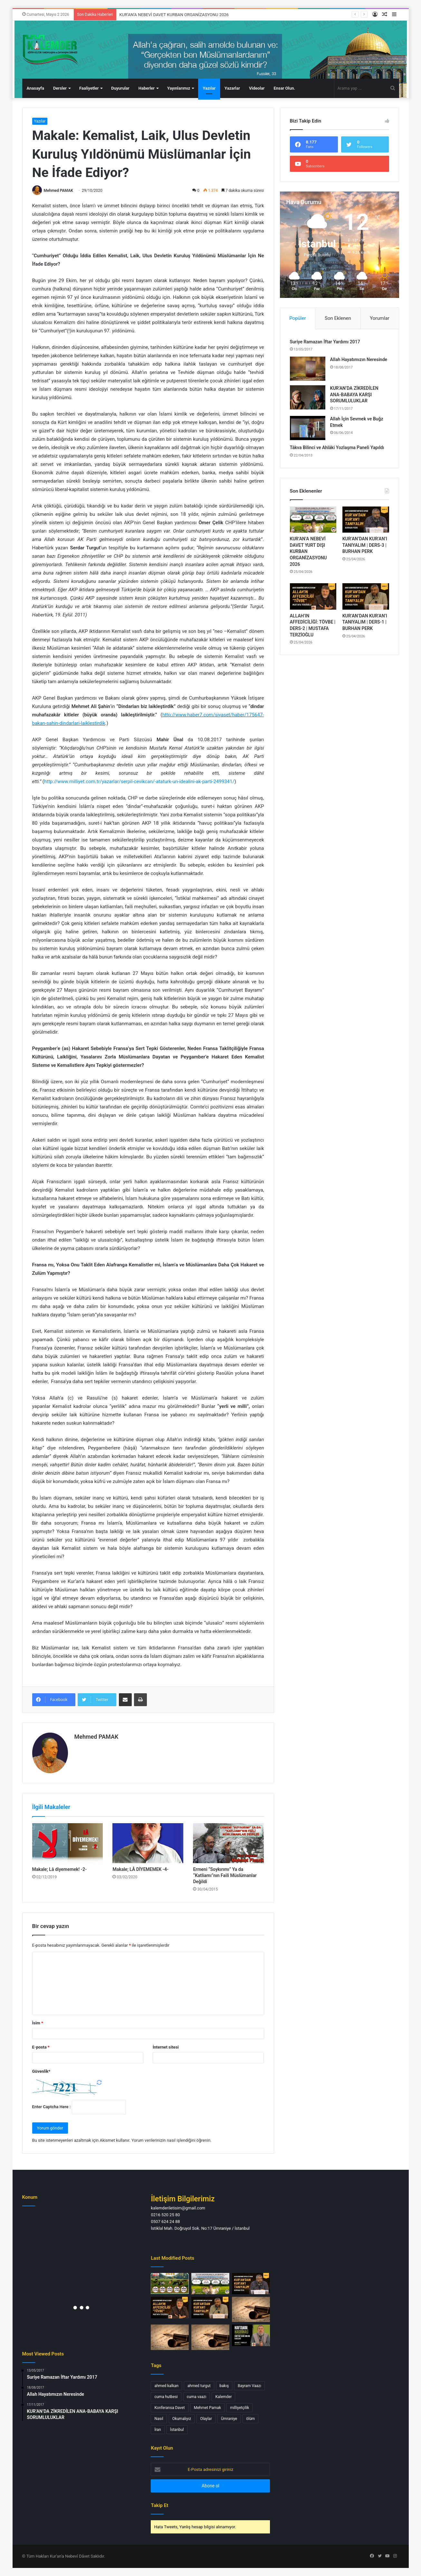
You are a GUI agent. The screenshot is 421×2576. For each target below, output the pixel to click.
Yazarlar (232, 88)
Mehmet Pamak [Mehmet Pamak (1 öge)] (207, 2407)
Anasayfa (35, 88)
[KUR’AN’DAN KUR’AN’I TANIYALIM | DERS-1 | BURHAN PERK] (365, 596)
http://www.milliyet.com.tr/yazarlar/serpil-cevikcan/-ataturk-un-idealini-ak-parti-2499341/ (139, 781)
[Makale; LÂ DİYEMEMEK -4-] (147, 1843)
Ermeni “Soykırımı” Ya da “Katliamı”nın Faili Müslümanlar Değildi (224, 1875)
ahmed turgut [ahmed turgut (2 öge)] (199, 2386)
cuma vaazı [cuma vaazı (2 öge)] (196, 2396)
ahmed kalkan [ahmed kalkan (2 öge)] (166, 2386)
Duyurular (120, 88)
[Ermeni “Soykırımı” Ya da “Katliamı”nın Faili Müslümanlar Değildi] (228, 1843)
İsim (37, 2022)
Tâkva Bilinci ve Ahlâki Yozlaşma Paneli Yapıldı (337, 447)
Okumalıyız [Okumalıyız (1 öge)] (181, 2418)
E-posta (41, 2047)
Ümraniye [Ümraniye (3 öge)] (229, 2418)
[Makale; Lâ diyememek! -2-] (67, 1843)
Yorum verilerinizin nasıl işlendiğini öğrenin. (171, 2140)
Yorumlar (379, 318)
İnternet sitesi (166, 2047)
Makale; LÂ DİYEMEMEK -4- (140, 1869)
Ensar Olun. (284, 88)
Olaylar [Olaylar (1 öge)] (206, 2418)
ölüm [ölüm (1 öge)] (250, 2418)
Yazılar (209, 88)
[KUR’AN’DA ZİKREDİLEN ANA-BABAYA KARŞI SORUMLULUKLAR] (307, 397)
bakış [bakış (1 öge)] (224, 2386)
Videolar (257, 88)
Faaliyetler (89, 88)
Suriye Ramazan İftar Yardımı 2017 (325, 341)
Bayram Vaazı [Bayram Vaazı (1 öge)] (249, 2386)
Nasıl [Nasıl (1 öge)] (158, 2418)
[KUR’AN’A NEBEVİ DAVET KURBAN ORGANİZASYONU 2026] (170, 2284)
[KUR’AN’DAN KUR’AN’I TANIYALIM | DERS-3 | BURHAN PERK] (365, 519)
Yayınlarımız (178, 88)
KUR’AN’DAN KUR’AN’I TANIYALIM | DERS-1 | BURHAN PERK (364, 622)
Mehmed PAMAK (58, 190)
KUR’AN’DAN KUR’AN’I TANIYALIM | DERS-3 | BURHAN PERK (364, 545)
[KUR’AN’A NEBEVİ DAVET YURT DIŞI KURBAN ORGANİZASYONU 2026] (313, 519)
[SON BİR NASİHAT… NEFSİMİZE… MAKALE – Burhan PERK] (210, 2337)
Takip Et (159, 2505)
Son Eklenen (338, 318)
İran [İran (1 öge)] (157, 2429)
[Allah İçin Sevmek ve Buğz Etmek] (307, 428)
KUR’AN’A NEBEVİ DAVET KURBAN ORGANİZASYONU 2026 (174, 14)
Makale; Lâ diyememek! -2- (59, 1869)
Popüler (297, 318)
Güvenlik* (41, 2071)
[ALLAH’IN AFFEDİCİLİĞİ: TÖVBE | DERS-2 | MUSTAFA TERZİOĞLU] (313, 596)
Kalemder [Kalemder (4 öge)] (223, 2396)
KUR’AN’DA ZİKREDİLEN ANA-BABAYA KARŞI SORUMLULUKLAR (354, 394)
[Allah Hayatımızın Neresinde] (307, 369)
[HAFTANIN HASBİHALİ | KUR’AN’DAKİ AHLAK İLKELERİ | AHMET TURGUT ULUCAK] (251, 2335)
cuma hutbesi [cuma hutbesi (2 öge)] (165, 2396)
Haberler (147, 88)
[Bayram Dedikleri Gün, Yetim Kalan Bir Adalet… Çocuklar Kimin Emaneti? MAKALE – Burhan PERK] (251, 2309)
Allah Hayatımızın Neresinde (359, 359)
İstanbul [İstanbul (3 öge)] (177, 2429)
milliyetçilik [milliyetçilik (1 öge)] (239, 2407)
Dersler (60, 88)
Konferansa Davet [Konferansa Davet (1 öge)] (169, 2407)
